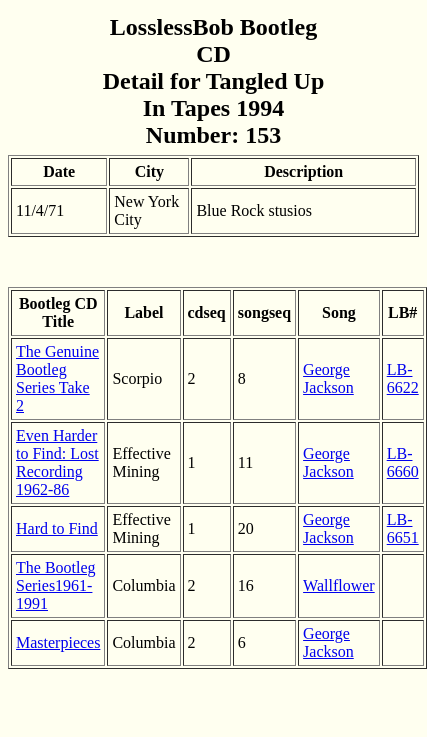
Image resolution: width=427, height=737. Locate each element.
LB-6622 (403, 378)
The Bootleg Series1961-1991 (56, 585)
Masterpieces (58, 642)
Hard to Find (57, 528)
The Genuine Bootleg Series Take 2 (57, 378)
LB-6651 (403, 528)
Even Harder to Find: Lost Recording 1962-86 (57, 462)
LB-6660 (403, 462)
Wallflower (339, 585)
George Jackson (328, 378)
